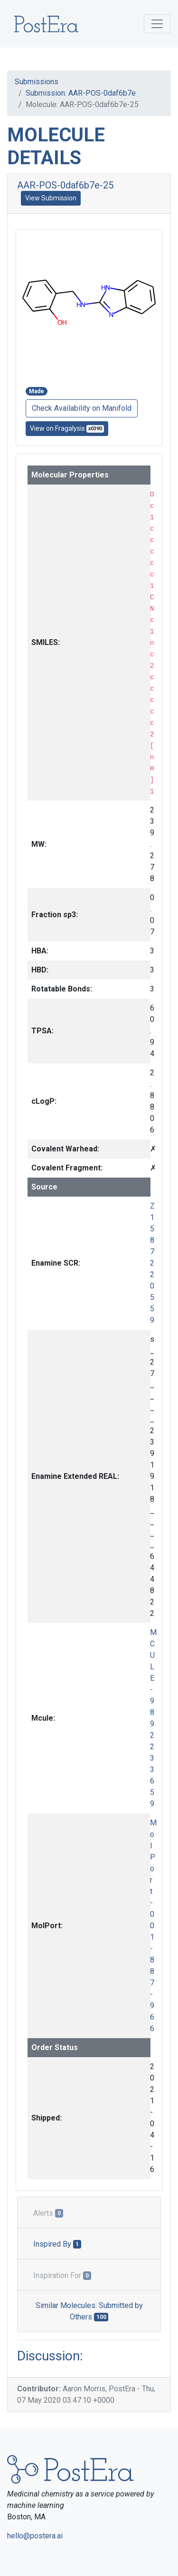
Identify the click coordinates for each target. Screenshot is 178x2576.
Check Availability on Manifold (81, 408)
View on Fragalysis (67, 429)
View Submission (50, 198)
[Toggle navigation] (157, 23)
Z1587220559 (152, 1263)
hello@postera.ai (35, 2535)
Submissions (36, 81)
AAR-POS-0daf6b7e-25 (65, 185)
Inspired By (57, 2244)
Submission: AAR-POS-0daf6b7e (81, 93)
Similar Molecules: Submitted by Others (89, 2311)
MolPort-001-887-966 (153, 1925)
